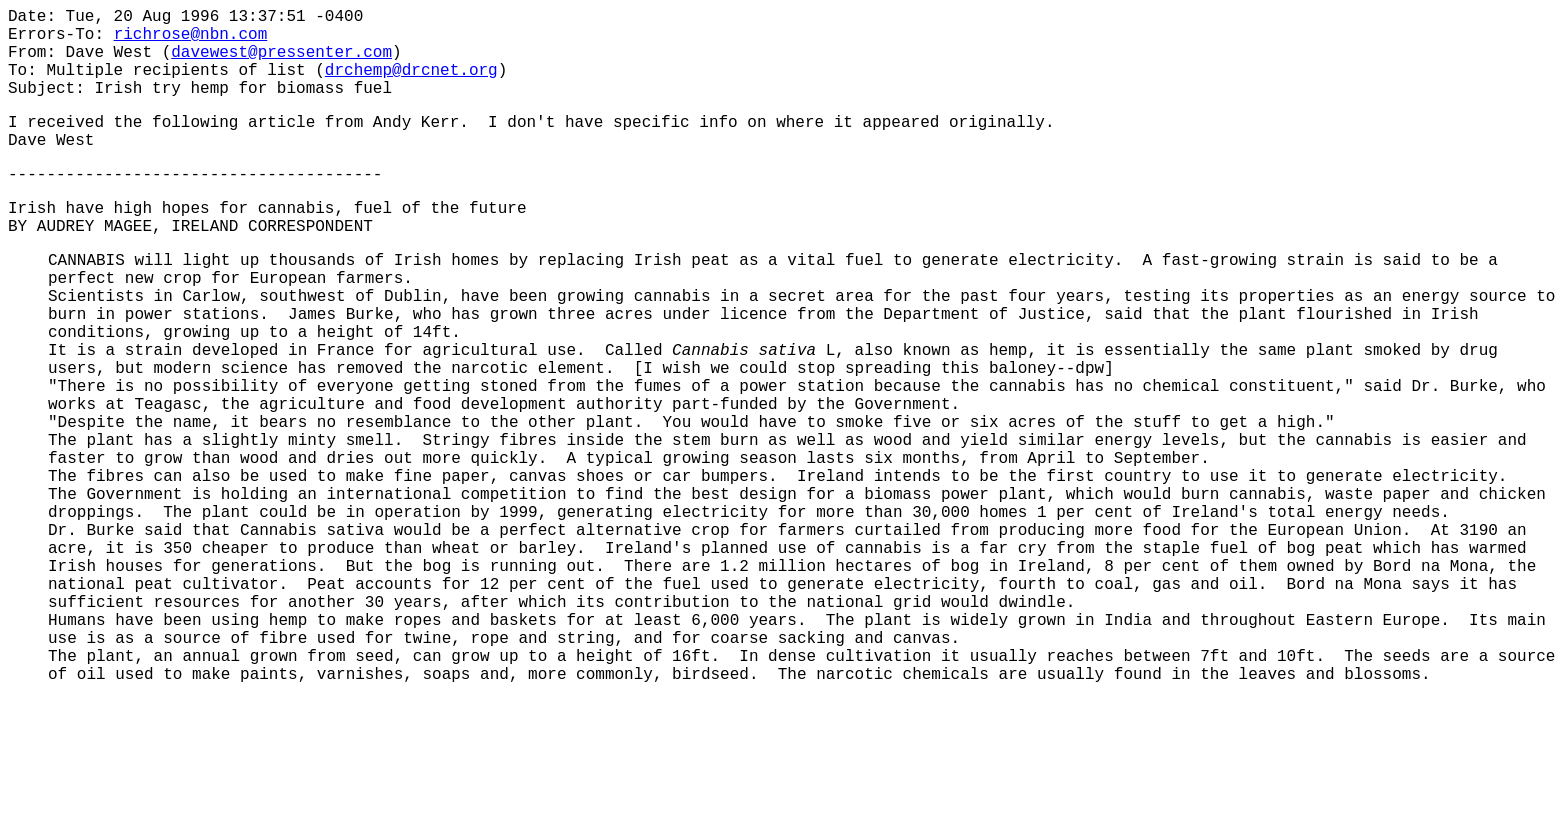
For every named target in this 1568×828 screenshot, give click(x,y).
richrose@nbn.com (191, 41)
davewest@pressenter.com (281, 63)
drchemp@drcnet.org (411, 85)
